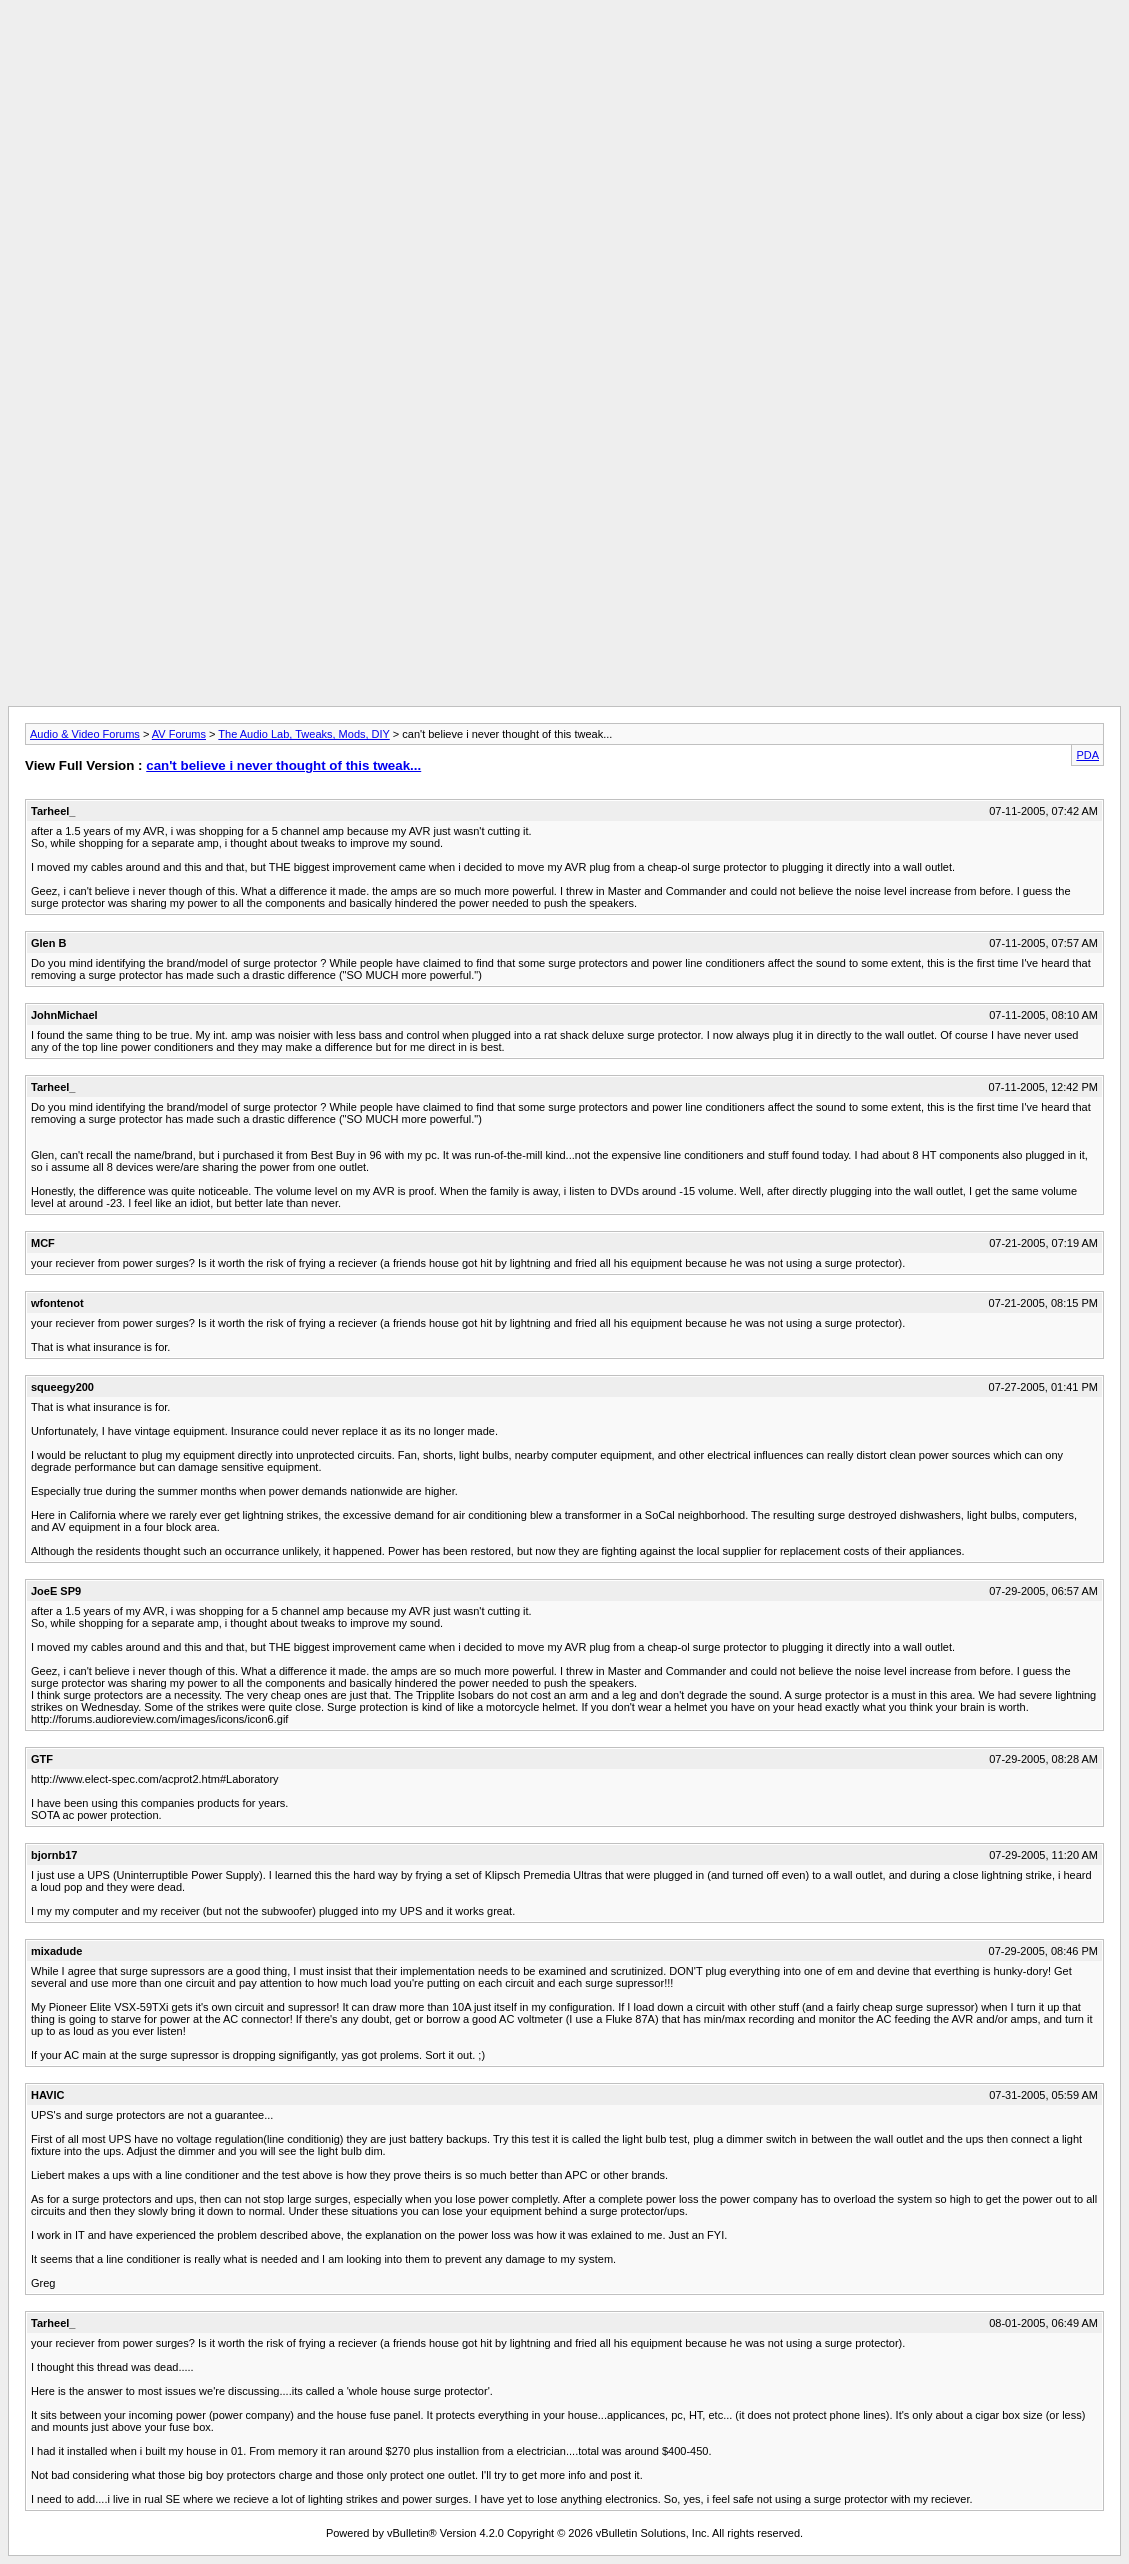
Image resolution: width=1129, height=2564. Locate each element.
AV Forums (179, 734)
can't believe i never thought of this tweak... (283, 765)
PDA (1087, 755)
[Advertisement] (565, 53)
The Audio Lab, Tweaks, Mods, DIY (303, 734)
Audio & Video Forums (85, 734)
